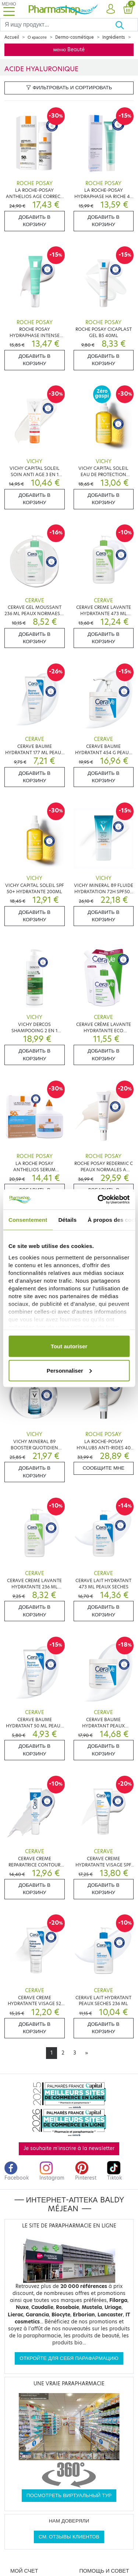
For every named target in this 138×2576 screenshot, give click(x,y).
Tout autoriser (69, 1346)
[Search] (57, 24)
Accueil (11, 37)
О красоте (37, 37)
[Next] (86, 2053)
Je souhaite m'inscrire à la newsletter (69, 2148)
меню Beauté (69, 49)
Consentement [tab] (27, 1220)
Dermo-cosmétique (74, 37)
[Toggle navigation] (9, 9)
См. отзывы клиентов (69, 2536)
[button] (110, 9)
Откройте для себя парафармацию (69, 2358)
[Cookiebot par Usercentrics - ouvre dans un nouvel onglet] (98, 1199)
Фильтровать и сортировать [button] (69, 87)
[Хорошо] (126, 24)
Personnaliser (69, 1370)
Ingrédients (113, 37)
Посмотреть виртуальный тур (69, 2495)
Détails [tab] (67, 1220)
